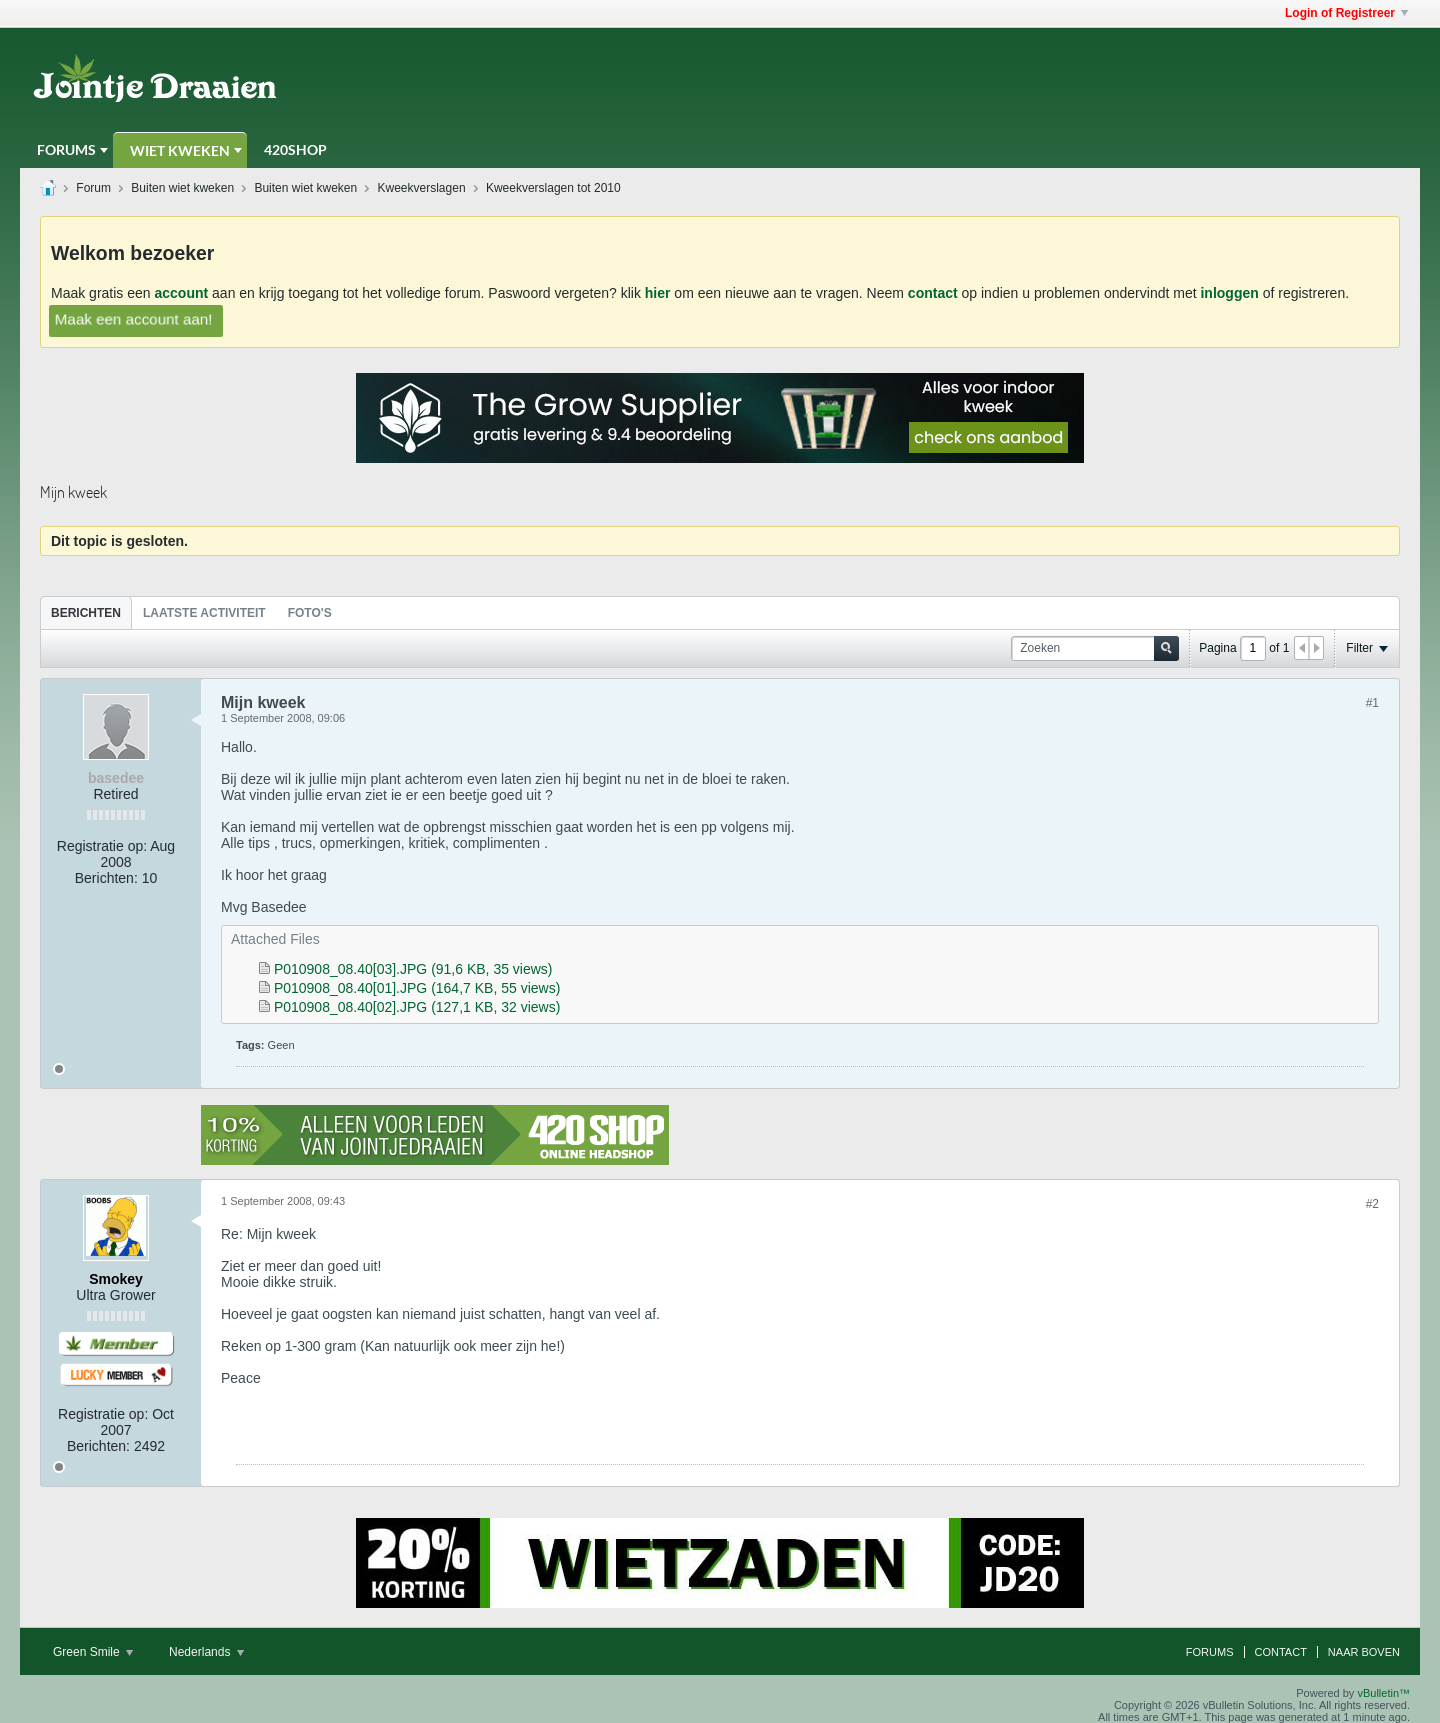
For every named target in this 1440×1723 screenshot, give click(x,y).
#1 (1372, 703)
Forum (93, 188)
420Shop (295, 149)
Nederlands (206, 1652)
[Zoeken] (1095, 648)
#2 (1372, 1204)
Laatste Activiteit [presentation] (204, 613)
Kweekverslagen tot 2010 (553, 188)
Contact (1281, 1652)
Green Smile (93, 1652)
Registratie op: (102, 846)
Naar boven (1364, 1652)
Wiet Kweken (180, 150)
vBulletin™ (1383, 1693)
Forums (66, 149)
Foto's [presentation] (310, 613)
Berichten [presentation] (86, 613)
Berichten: (106, 878)
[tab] (86, 612)
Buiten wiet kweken (182, 188)
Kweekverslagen (422, 188)
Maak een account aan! (133, 319)
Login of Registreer (1346, 13)
